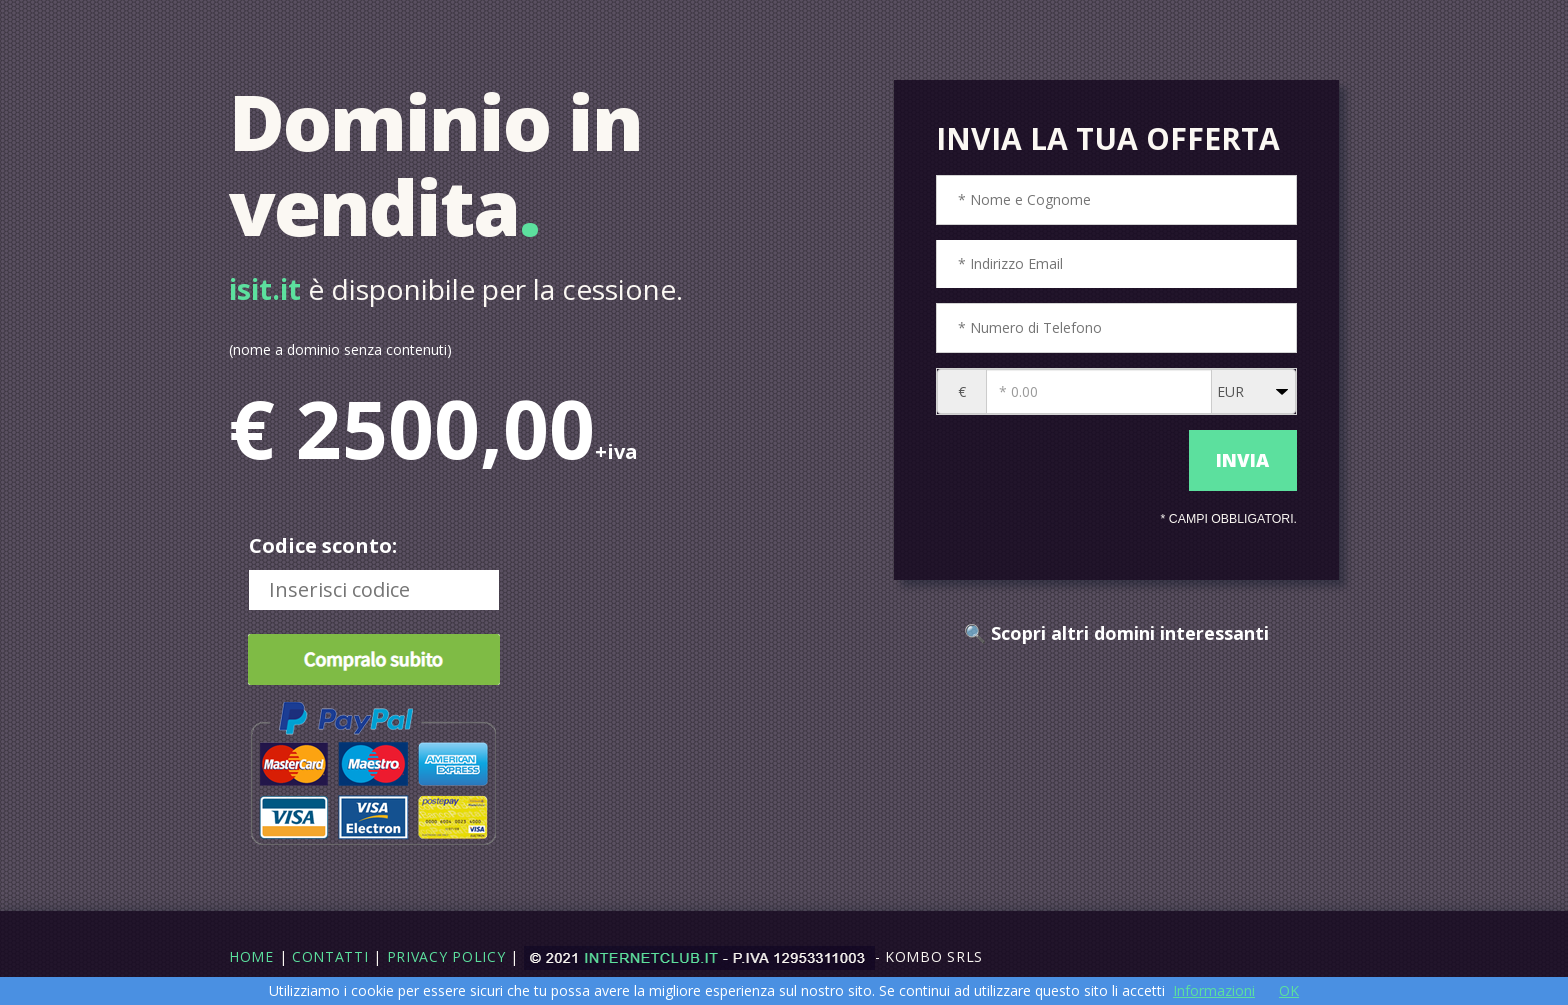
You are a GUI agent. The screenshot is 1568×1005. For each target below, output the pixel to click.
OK (1289, 990)
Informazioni (1214, 990)
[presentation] (1057, 461)
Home (251, 956)
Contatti (330, 956)
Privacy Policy (446, 956)
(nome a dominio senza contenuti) (340, 349)
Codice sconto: (323, 545)
